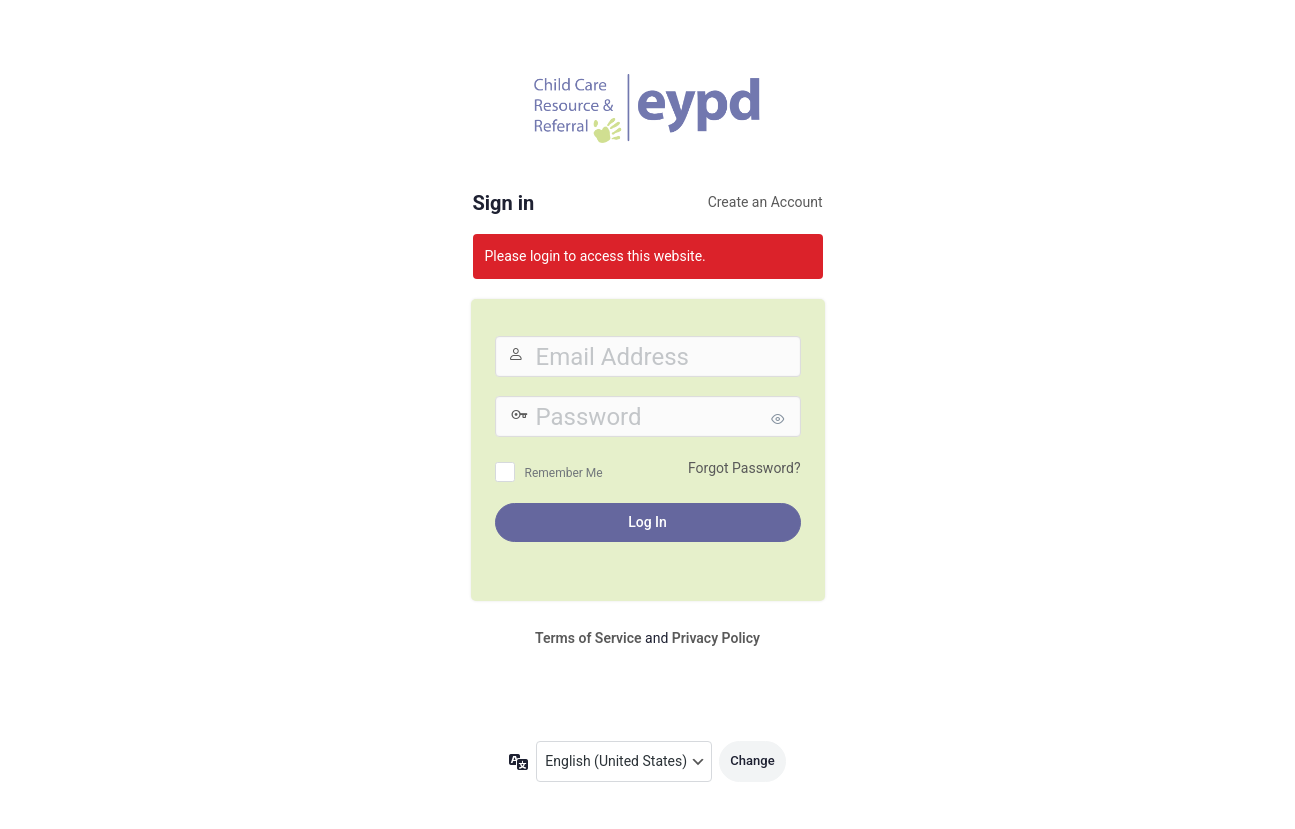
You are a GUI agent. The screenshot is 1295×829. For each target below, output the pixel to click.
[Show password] (781, 419)
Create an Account (765, 202)
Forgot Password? (744, 468)
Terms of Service (588, 638)
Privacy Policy (716, 638)
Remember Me (564, 473)
